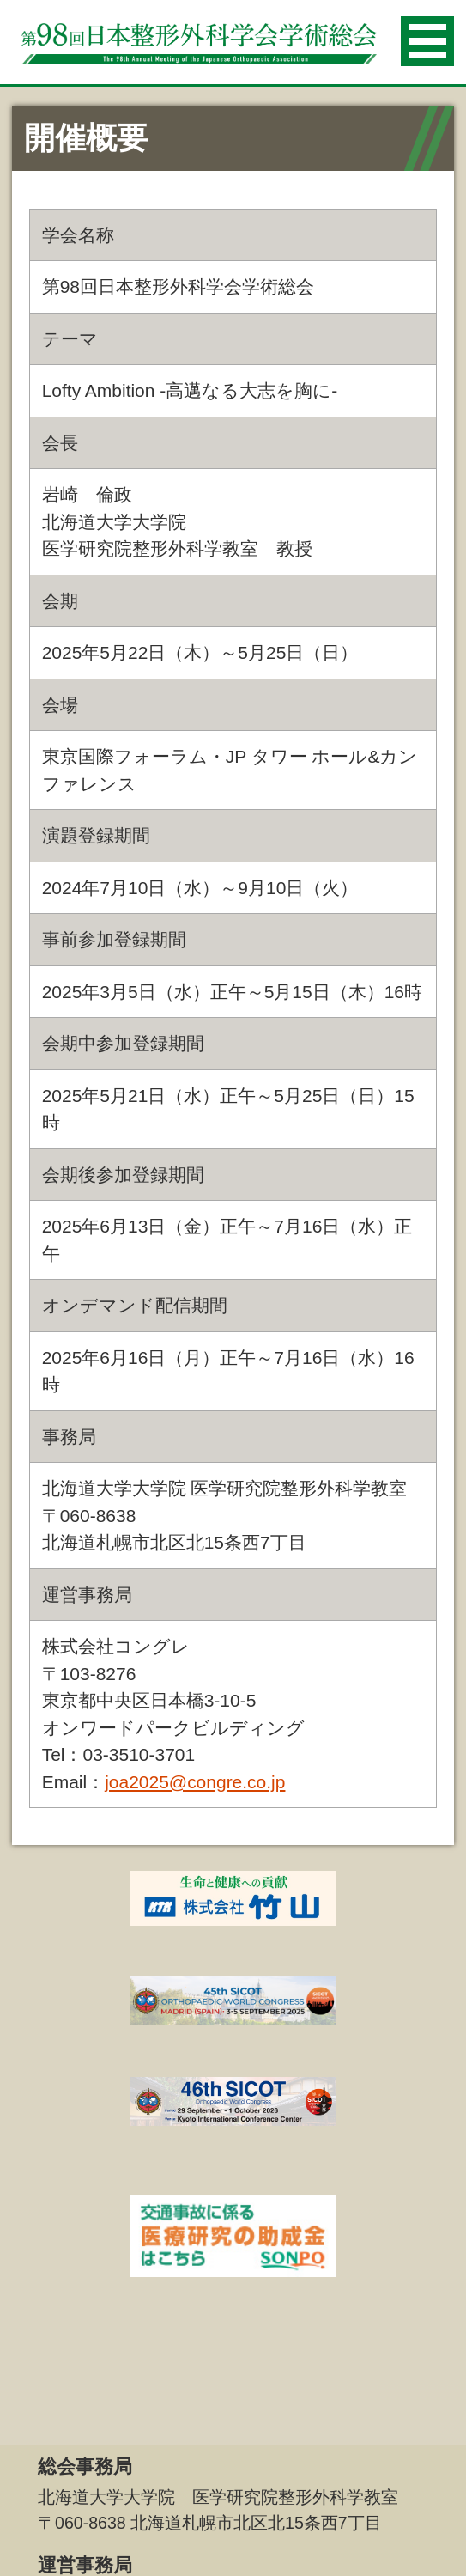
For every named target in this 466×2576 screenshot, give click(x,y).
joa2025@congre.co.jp (195, 1782)
